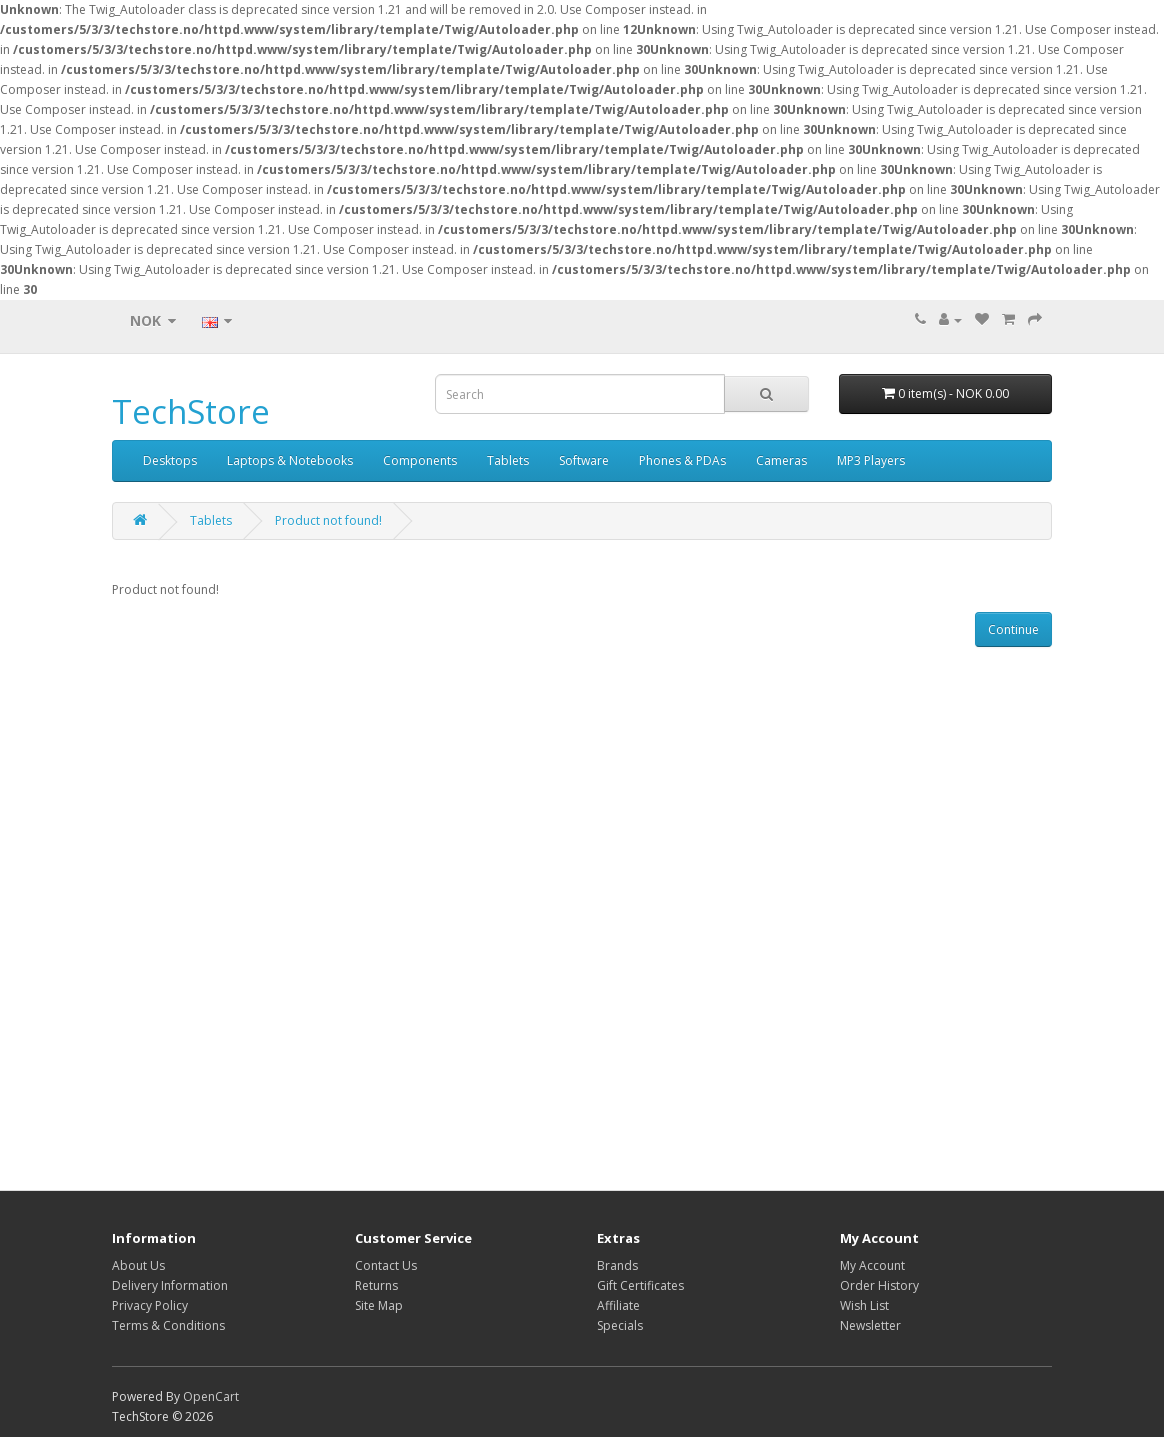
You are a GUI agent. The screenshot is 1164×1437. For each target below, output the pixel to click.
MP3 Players (871, 460)
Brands (617, 1265)
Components (420, 460)
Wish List (864, 1305)
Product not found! (328, 520)
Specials (620, 1325)
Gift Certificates (640, 1285)
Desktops (170, 460)
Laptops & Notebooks (290, 460)
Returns (376, 1285)
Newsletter (870, 1325)
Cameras (781, 460)
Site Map (379, 1305)
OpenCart (211, 1396)
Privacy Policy (150, 1305)
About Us (138, 1265)
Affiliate (618, 1305)
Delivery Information (170, 1285)
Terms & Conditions (168, 1325)
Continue (1013, 629)
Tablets (508, 460)
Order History (879, 1285)
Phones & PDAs (682, 460)
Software (584, 460)
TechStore (191, 411)
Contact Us (386, 1265)
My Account (872, 1265)
